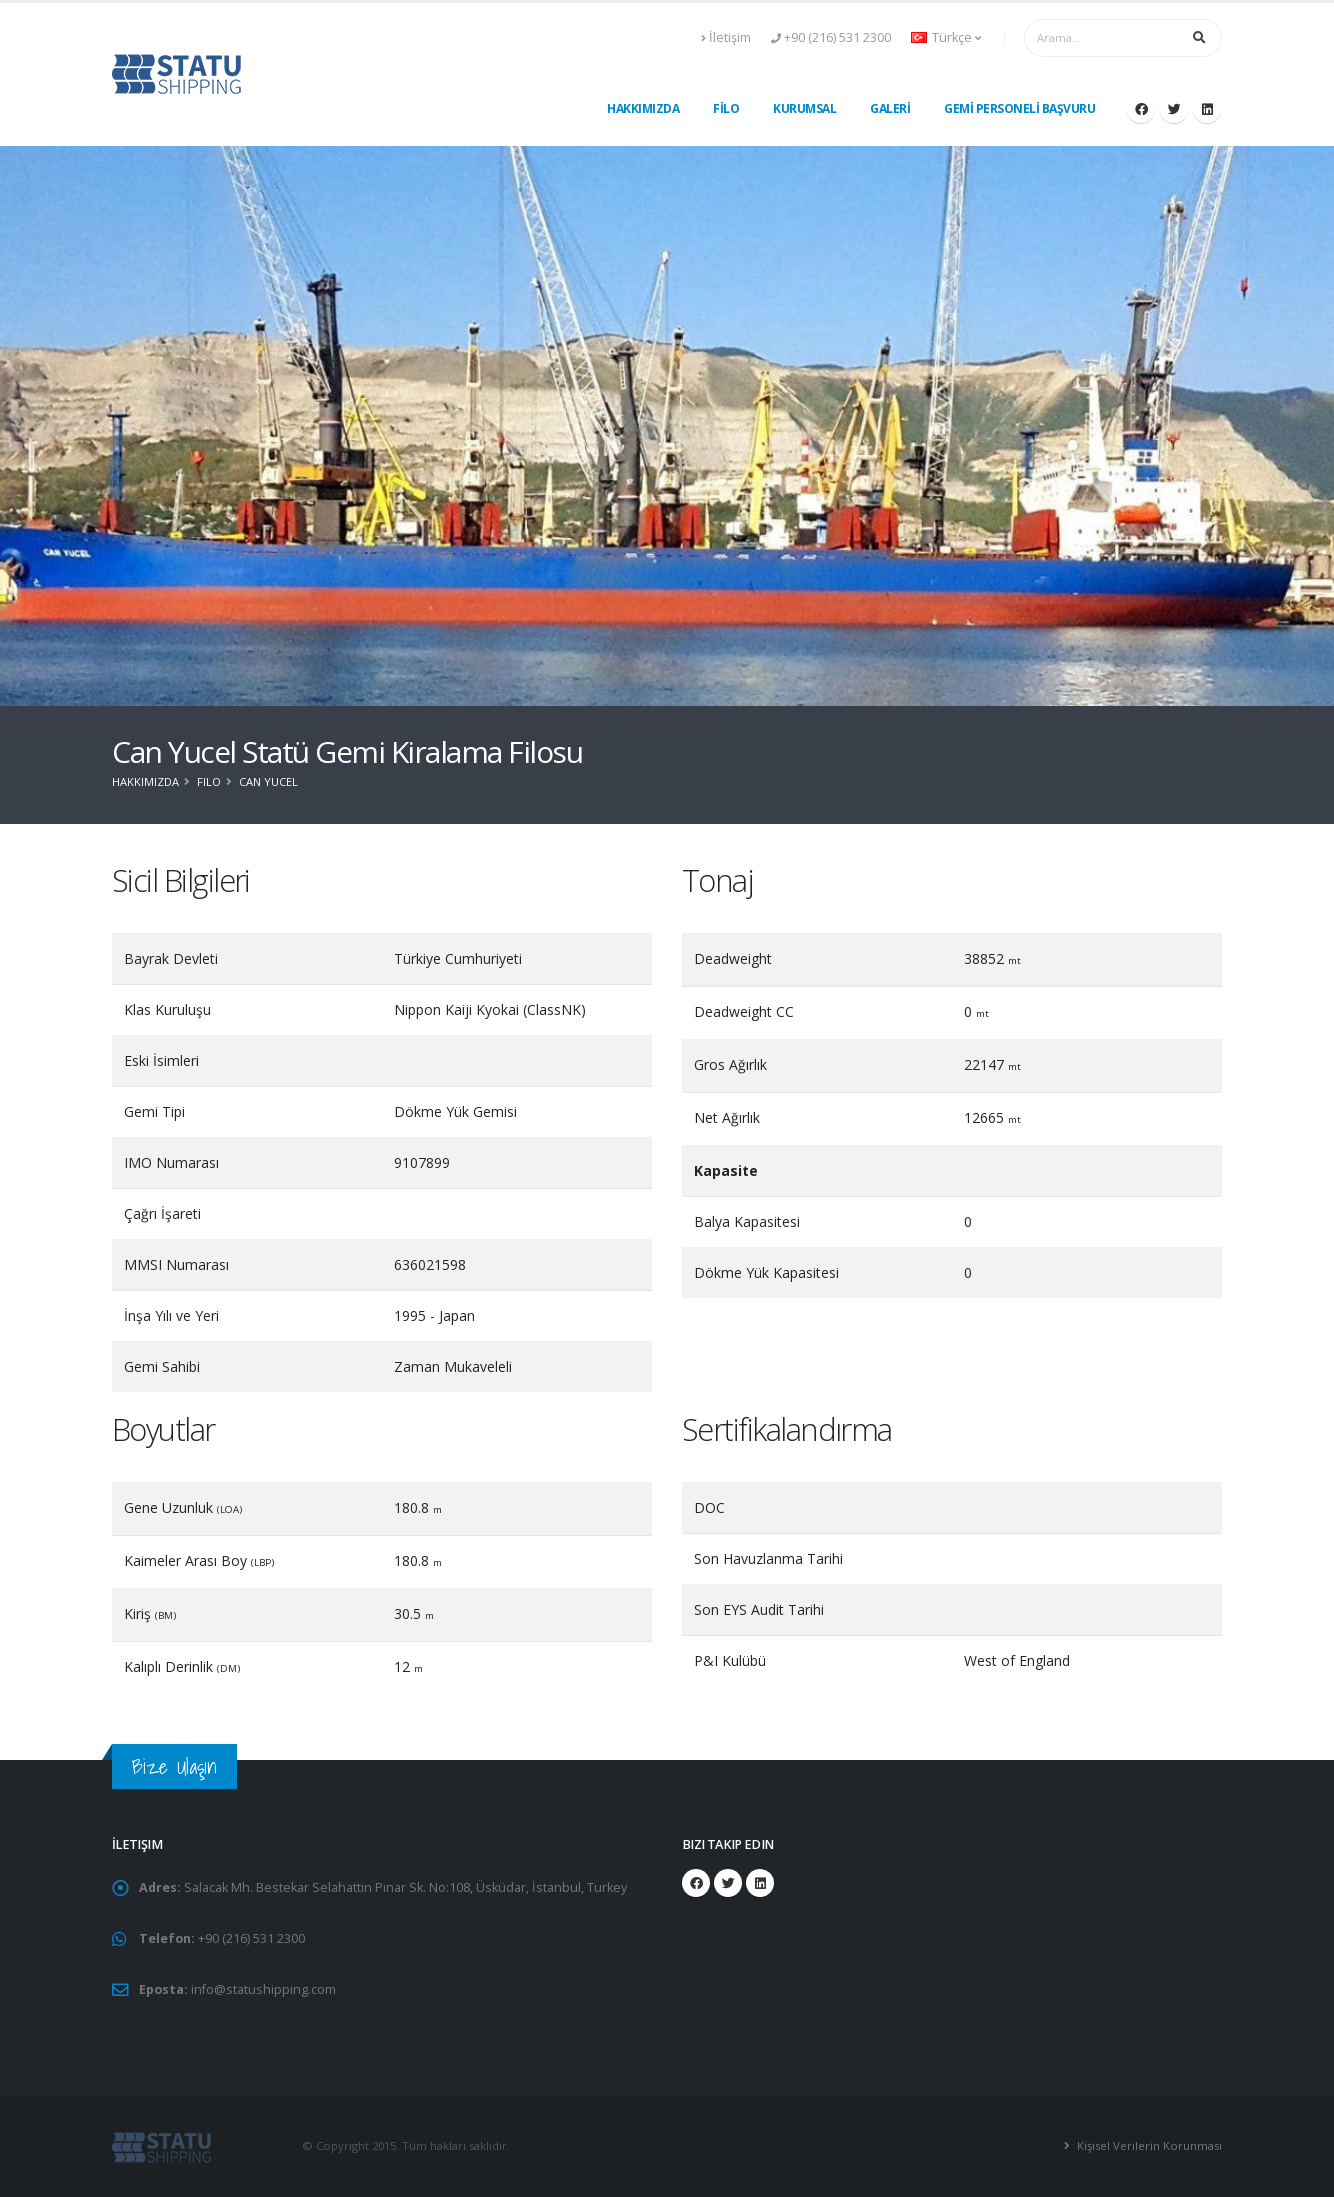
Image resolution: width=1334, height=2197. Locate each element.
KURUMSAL (804, 108)
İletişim (726, 37)
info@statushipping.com (263, 1989)
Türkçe (946, 37)
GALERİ (890, 108)
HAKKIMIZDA (643, 108)
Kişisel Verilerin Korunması (1149, 2145)
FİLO (726, 108)
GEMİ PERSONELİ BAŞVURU (1019, 108)
